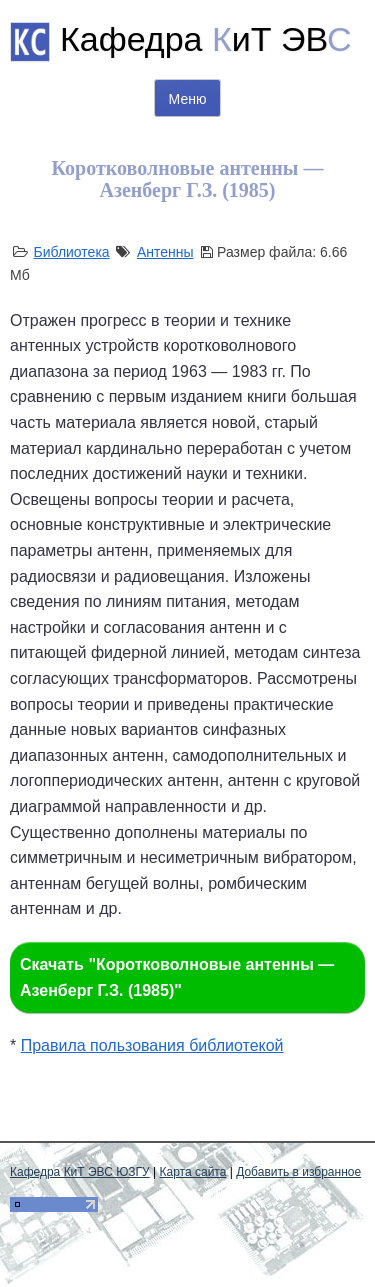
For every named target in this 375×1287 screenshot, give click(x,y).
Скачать (177, 977)
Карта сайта (193, 1172)
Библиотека (71, 252)
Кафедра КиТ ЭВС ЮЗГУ (80, 1172)
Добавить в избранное (298, 1172)
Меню (188, 99)
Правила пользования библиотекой (152, 1045)
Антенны (165, 252)
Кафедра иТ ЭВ (206, 39)
